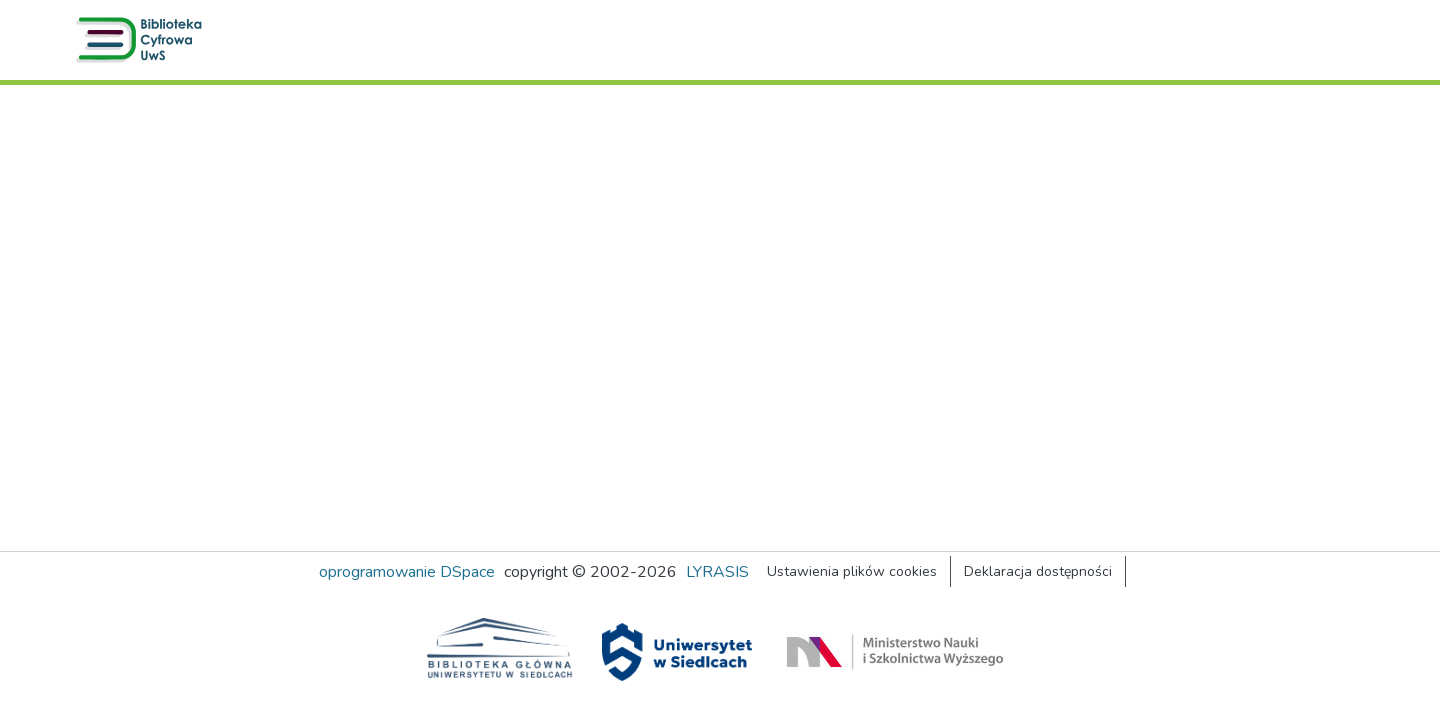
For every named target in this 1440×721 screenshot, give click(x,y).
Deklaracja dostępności (1038, 571)
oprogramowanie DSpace (407, 572)
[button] (143, 40)
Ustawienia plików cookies (852, 571)
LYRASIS (717, 572)
